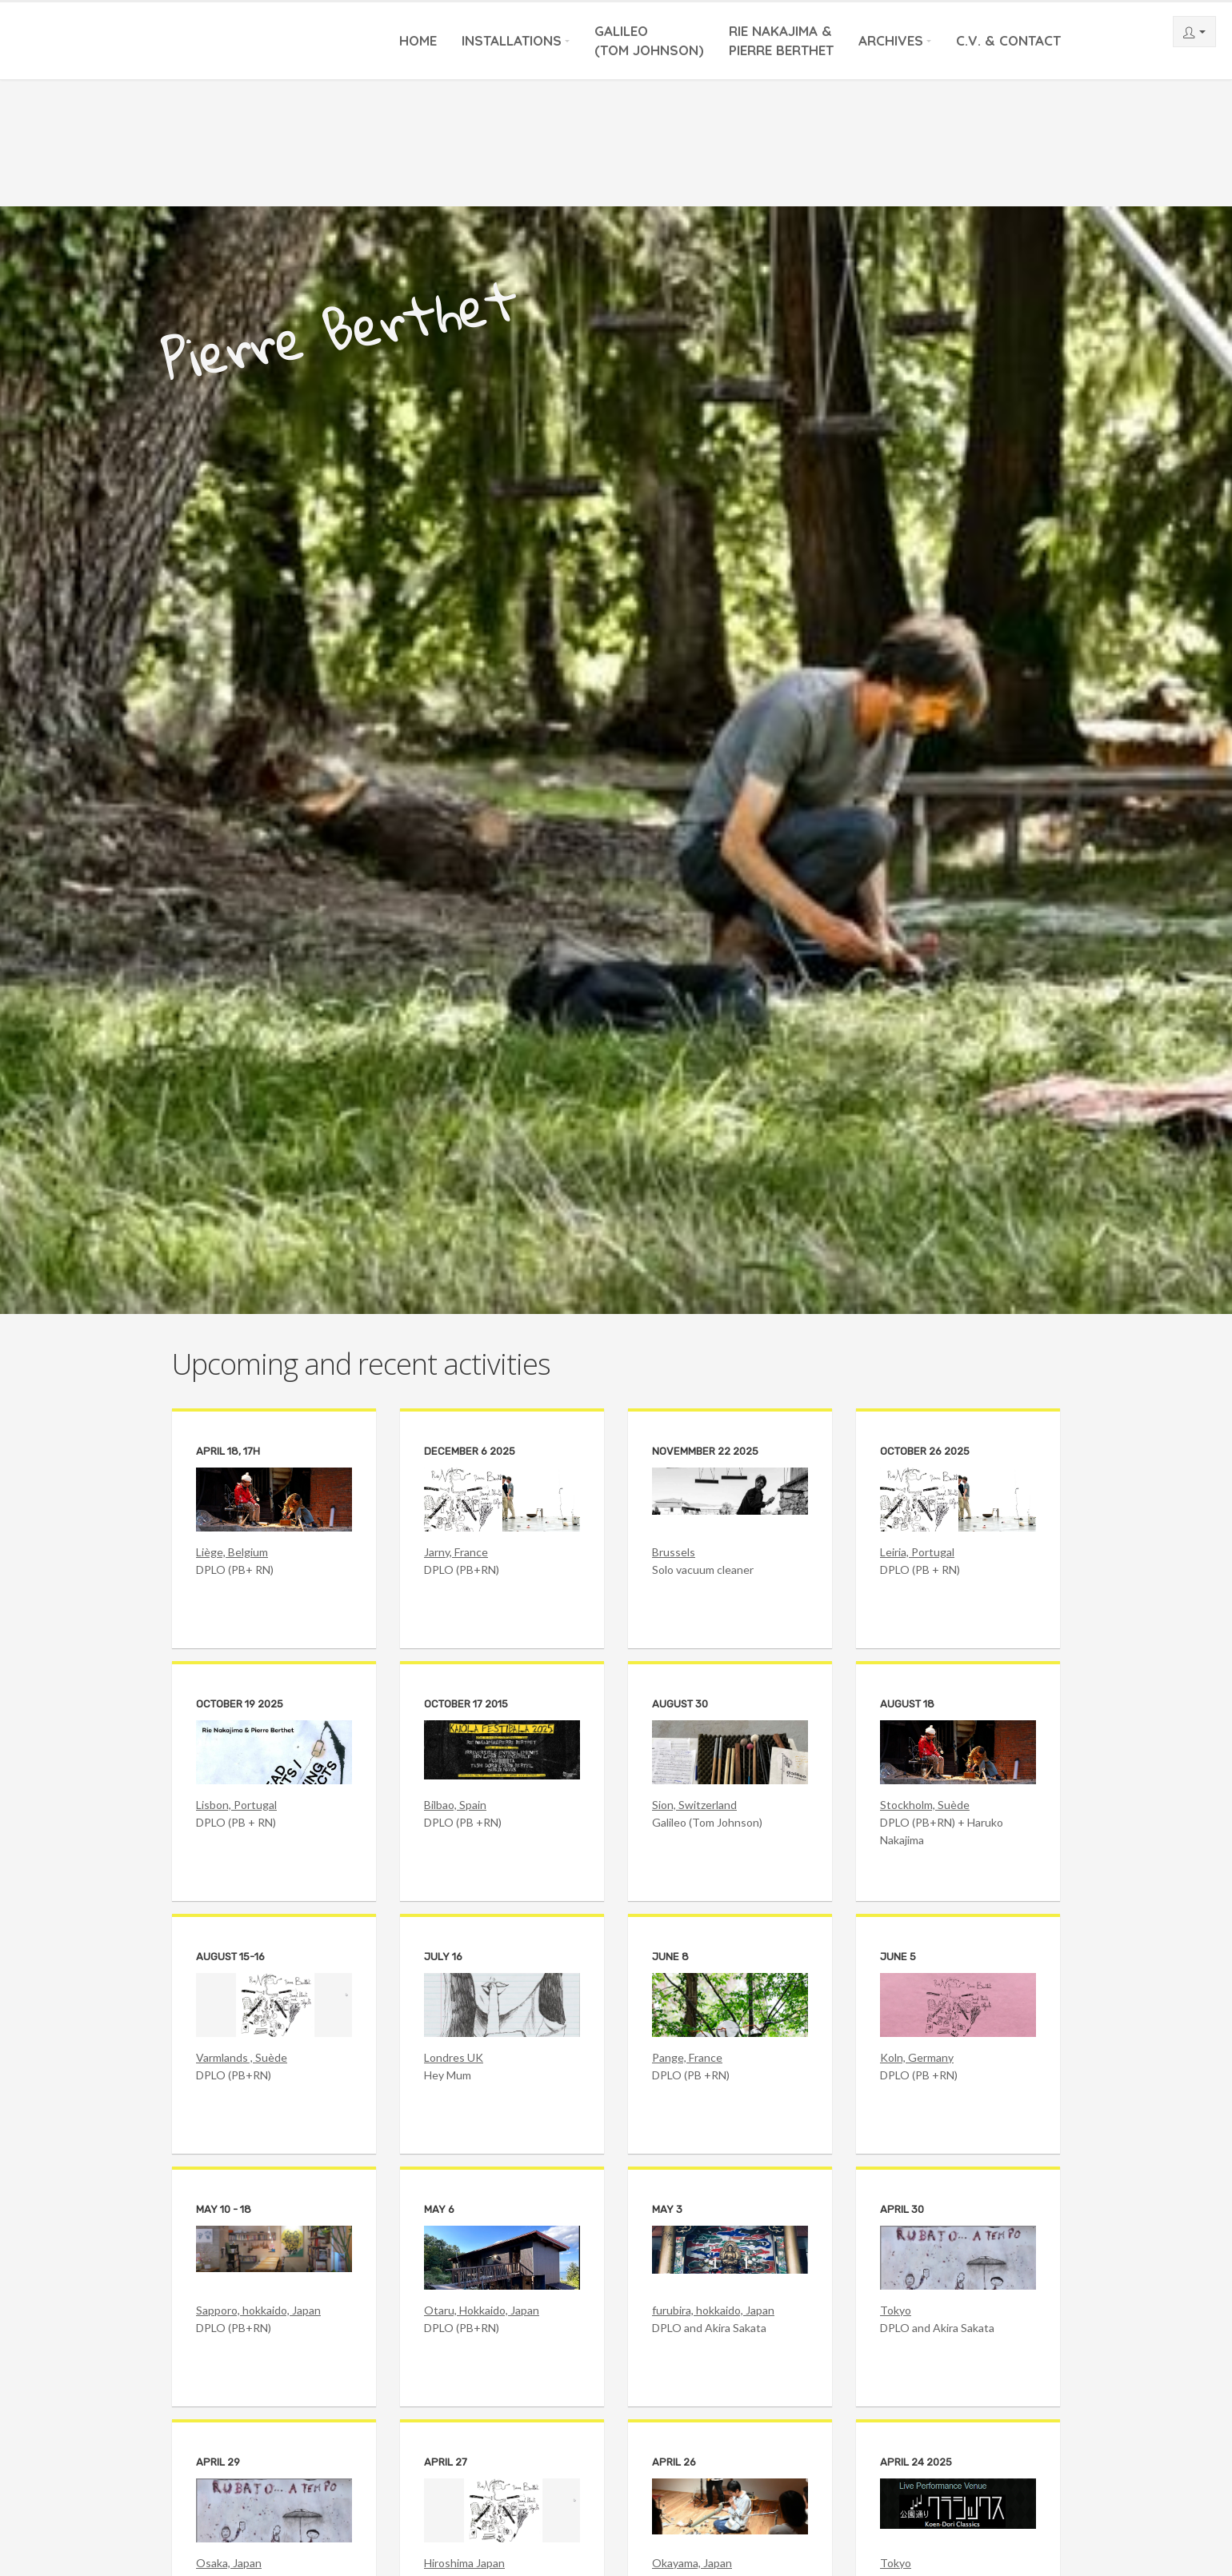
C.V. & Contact (1008, 40)
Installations (512, 40)
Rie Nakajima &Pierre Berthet (781, 40)
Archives (890, 40)
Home (418, 40)
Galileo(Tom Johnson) (649, 40)
